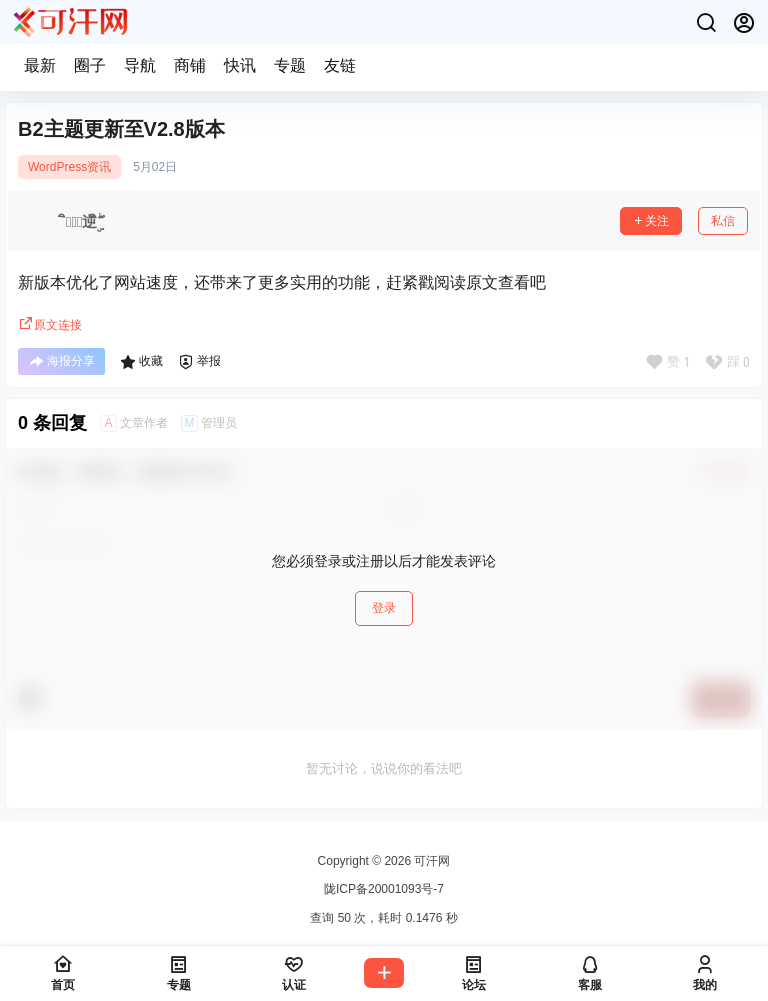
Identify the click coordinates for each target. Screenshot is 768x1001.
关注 (651, 221)
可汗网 (430, 861)
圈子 (90, 65)
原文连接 (50, 325)
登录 (384, 608)
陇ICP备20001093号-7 (384, 889)
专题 (290, 65)
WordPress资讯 (69, 167)
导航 (140, 65)
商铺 (190, 65)
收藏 (141, 362)
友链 (340, 65)
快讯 (240, 65)
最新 (40, 65)
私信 (723, 221)
